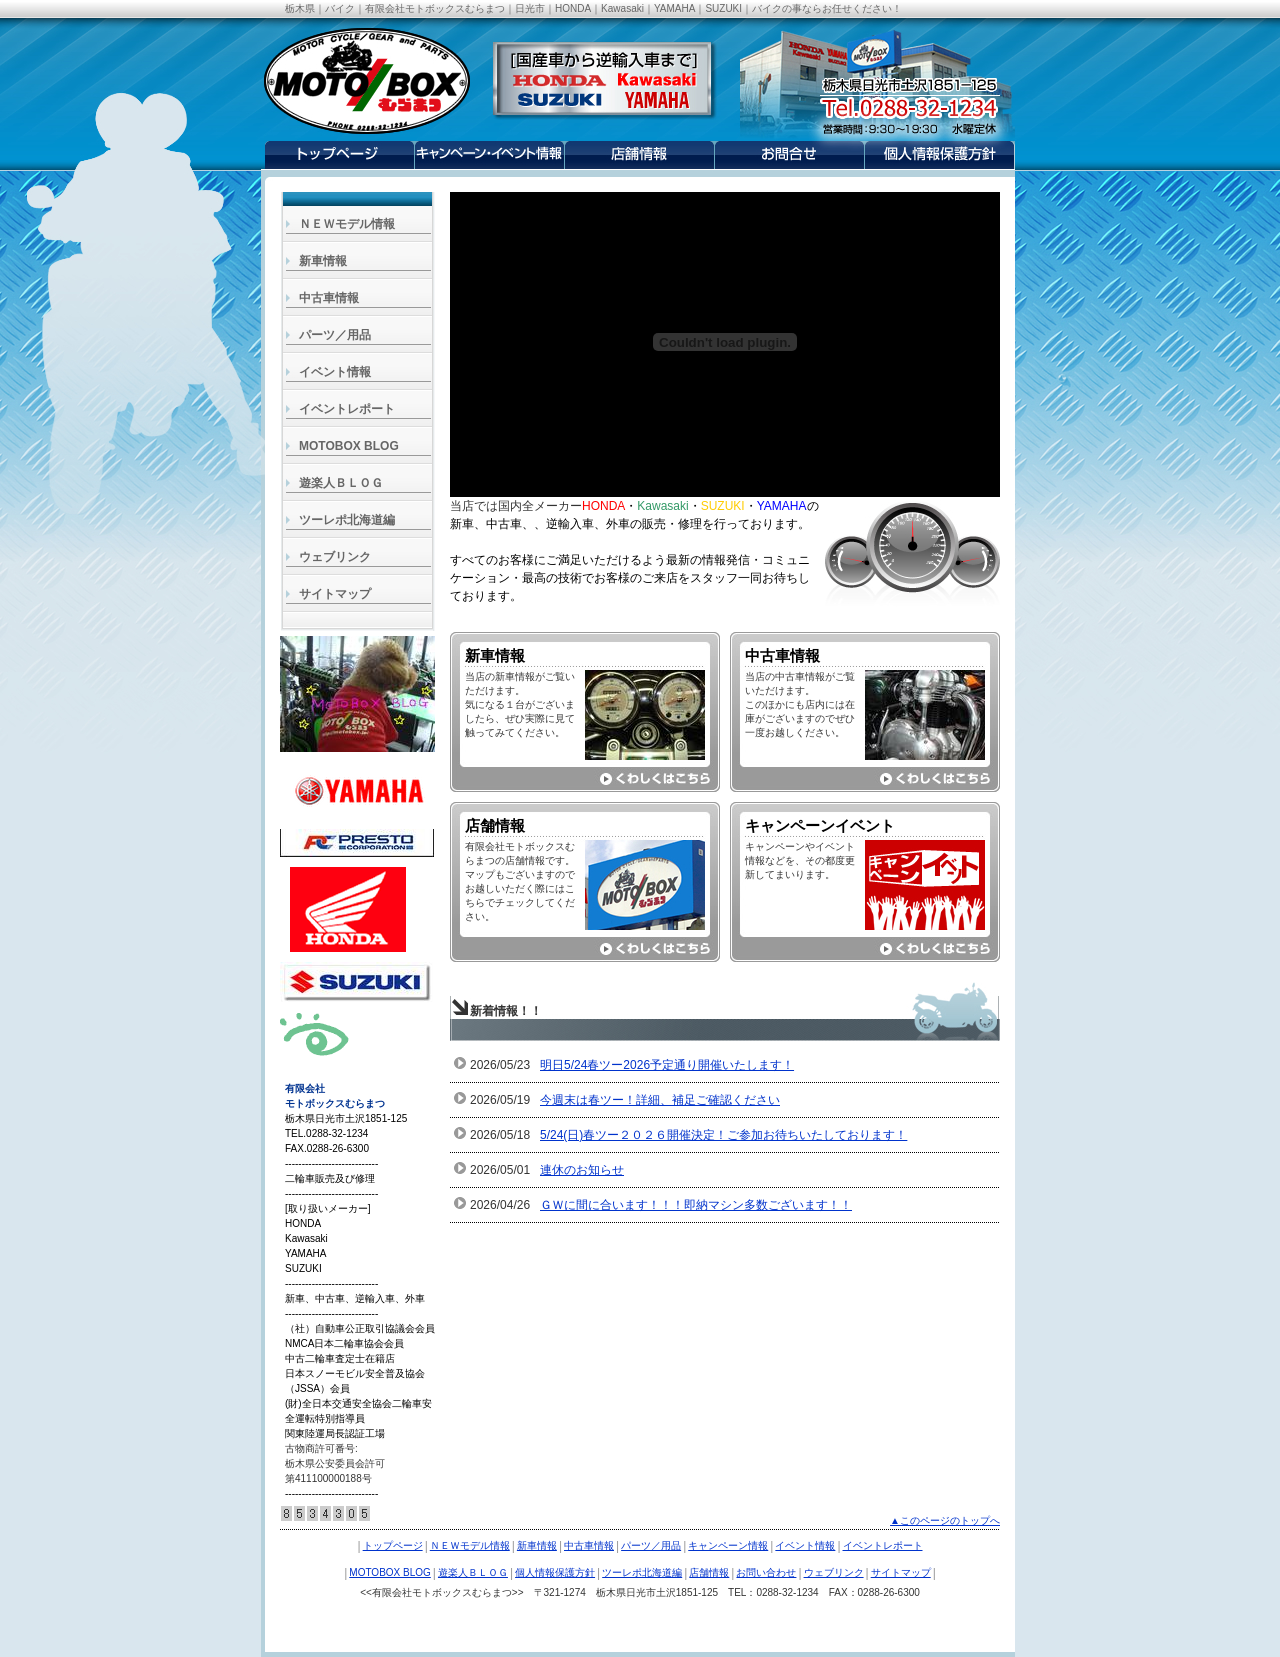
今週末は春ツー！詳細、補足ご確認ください (660, 1100)
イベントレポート (347, 409)
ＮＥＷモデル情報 (347, 224)
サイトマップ (335, 594)
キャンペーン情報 (728, 1545)
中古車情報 (329, 298)
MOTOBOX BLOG (349, 446)
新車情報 (323, 261)
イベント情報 (335, 372)
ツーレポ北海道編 (347, 520)
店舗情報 (709, 1572)
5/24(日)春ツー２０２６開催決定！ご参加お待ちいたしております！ (723, 1135)
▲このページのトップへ (945, 1520)
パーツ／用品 (335, 335)
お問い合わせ (766, 1572)
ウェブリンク (335, 557)
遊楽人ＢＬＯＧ (341, 483)
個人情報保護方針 (555, 1572)
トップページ (393, 1545)
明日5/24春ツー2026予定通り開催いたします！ (667, 1065)
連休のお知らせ (582, 1170)
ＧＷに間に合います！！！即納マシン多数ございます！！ (696, 1205)
